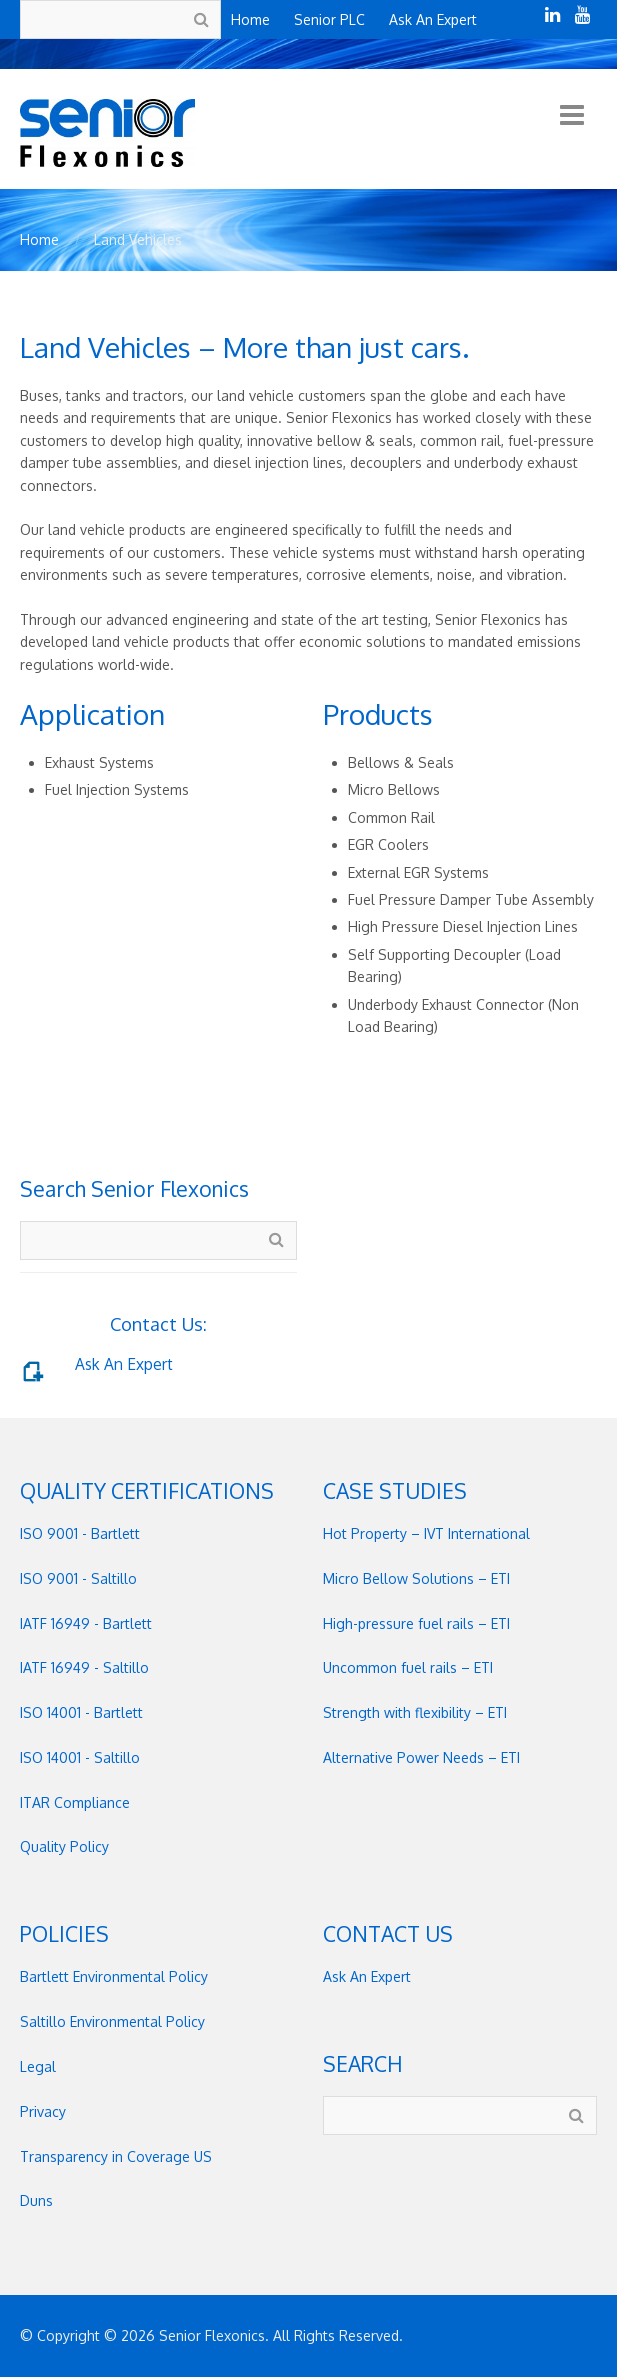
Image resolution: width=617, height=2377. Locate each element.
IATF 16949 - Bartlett (86, 1623)
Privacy (43, 2111)
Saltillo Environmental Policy (112, 2021)
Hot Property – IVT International (426, 1533)
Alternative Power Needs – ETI (421, 1757)
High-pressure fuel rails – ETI (416, 1623)
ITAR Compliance (75, 1802)
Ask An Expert (124, 1364)
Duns (36, 2200)
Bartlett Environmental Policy (114, 1976)
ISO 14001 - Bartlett (81, 1712)
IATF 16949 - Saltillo (84, 1667)
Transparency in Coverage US (116, 2156)
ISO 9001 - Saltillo (78, 1578)
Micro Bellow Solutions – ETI (416, 1578)
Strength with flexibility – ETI (415, 1712)
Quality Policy (64, 1846)
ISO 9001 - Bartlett (80, 1533)
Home (39, 239)
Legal (38, 2066)
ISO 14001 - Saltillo (80, 1757)
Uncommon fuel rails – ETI (408, 1667)
